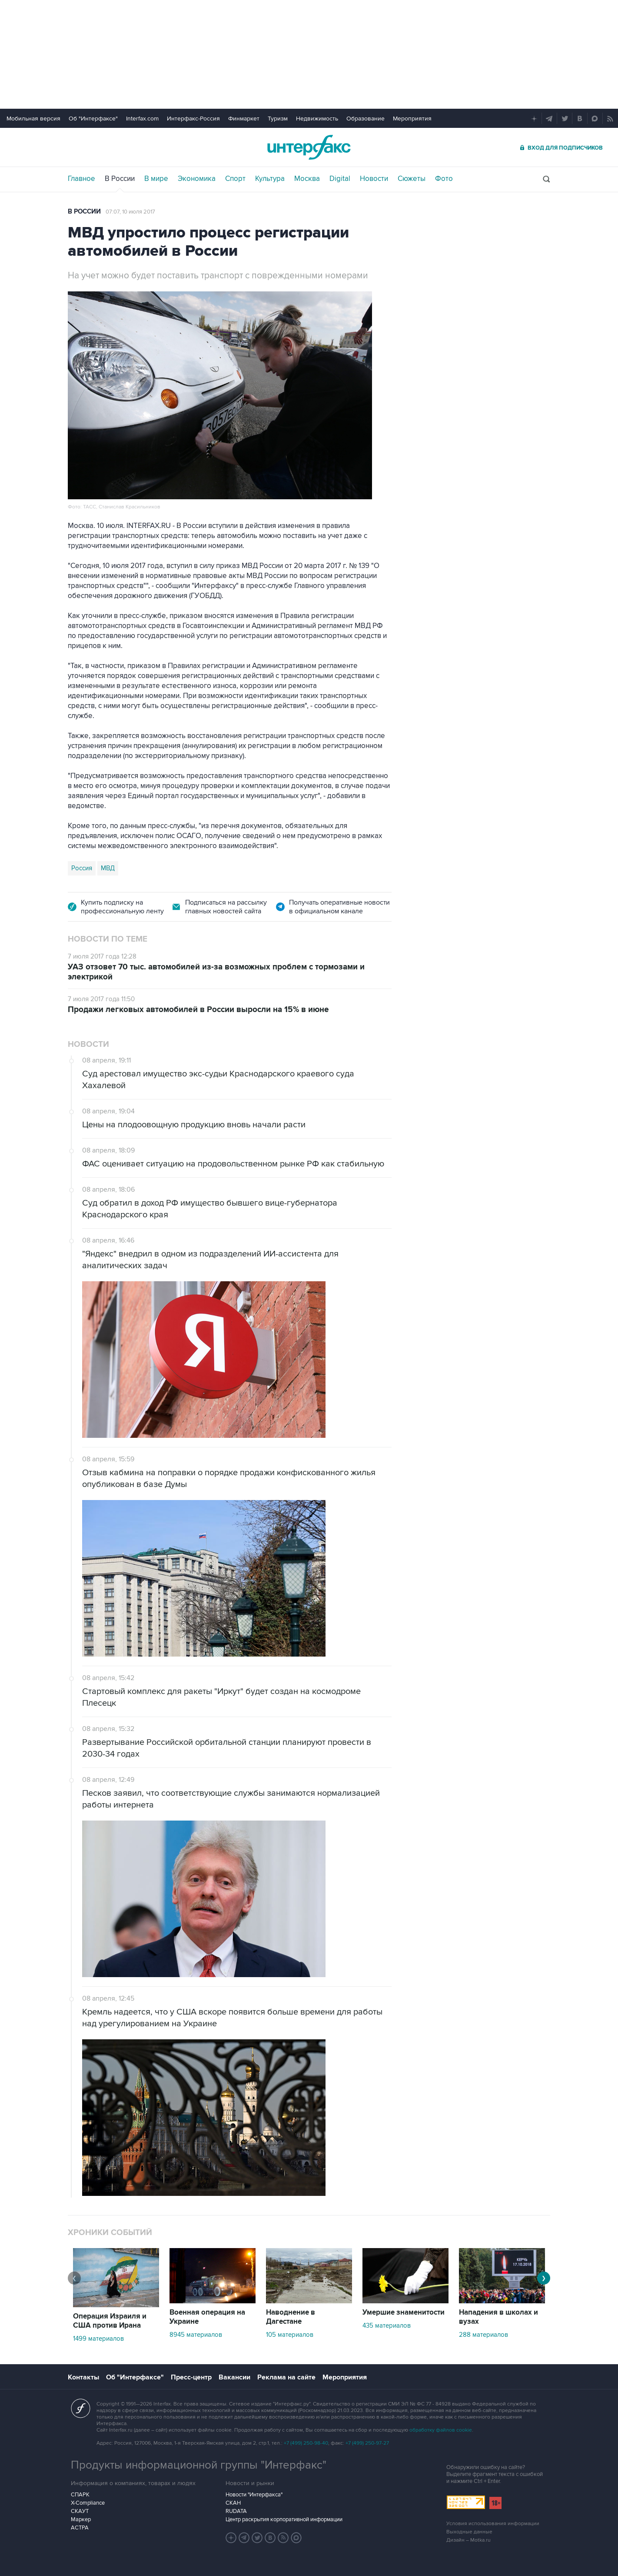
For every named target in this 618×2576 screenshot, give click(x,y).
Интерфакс (309, 147)
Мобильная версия (33, 118)
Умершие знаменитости (403, 2312)
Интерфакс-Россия (193, 118)
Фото (444, 179)
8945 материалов (195, 2335)
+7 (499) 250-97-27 (367, 2443)
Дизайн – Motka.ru (468, 2540)
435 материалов (386, 2325)
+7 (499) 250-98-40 (306, 2443)
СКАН (233, 2502)
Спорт (235, 179)
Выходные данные (469, 2532)
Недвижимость (317, 118)
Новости (374, 179)
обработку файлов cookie (440, 2430)
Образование (365, 118)
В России (120, 179)
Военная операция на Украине (207, 2317)
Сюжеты (411, 179)
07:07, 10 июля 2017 (130, 211)
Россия (81, 868)
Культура (270, 179)
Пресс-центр (191, 2377)
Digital (339, 179)
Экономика (197, 179)
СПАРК (80, 2494)
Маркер (81, 2519)
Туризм (278, 118)
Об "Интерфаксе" (93, 118)
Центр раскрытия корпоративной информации (284, 2519)
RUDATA (236, 2511)
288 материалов (483, 2335)
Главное (81, 179)
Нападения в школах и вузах (498, 2317)
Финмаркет (243, 118)
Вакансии (234, 2377)
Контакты (83, 2377)
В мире (156, 179)
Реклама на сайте (286, 2377)
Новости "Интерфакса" (254, 2494)
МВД (108, 868)
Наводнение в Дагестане (290, 2317)
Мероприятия (412, 118)
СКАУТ (80, 2511)
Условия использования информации (492, 2523)
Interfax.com (142, 118)
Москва (307, 179)
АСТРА (80, 2527)
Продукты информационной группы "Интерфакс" (198, 2465)
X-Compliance (88, 2502)
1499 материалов (98, 2338)
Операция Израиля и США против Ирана (109, 2321)
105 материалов (289, 2335)
